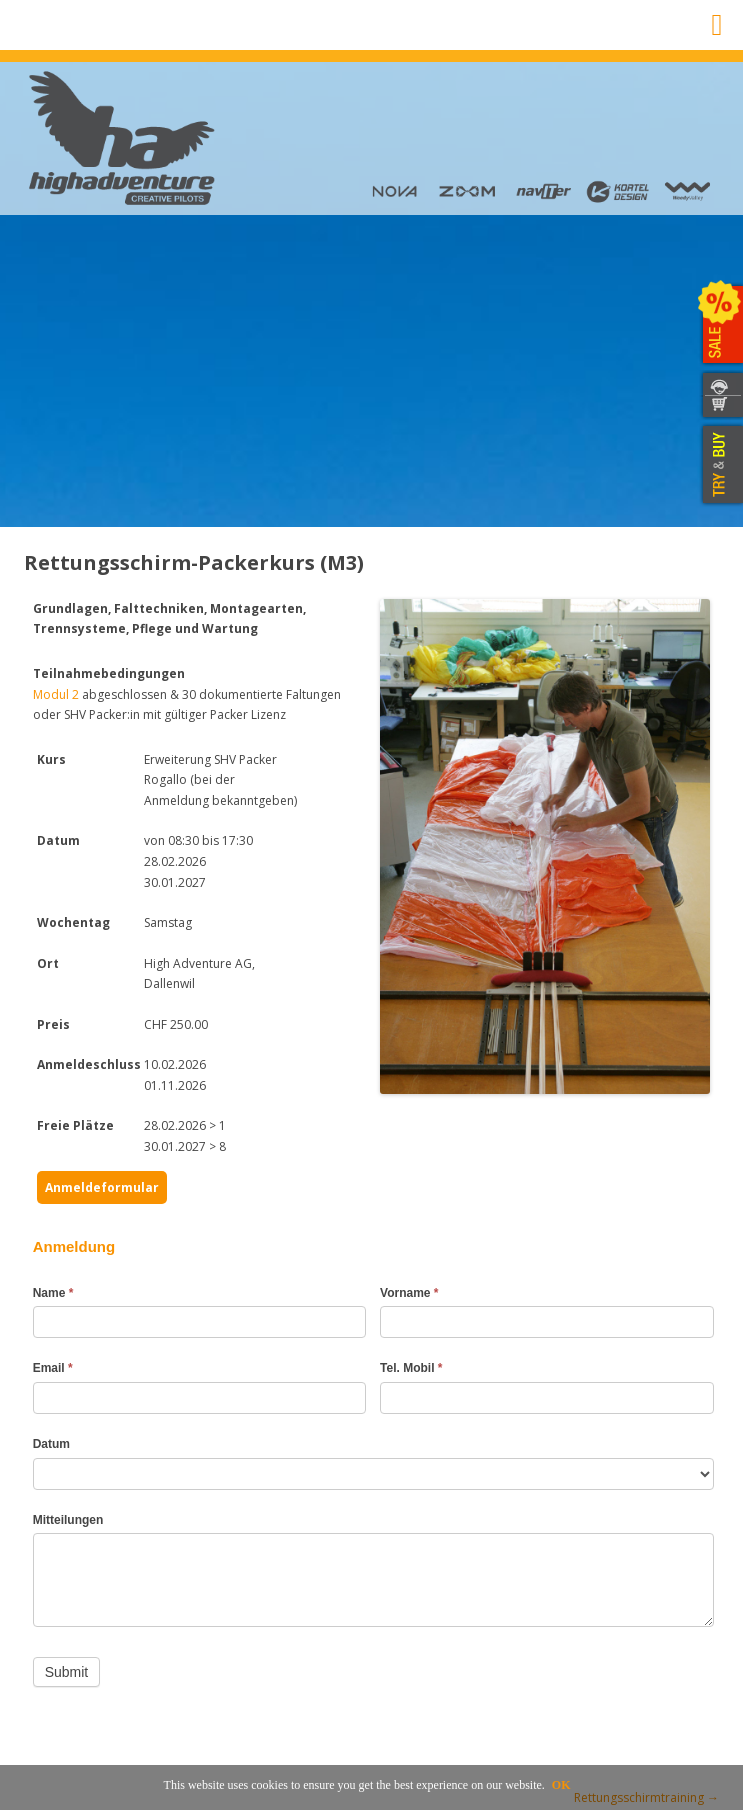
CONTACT (720, 383)
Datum (51, 1444)
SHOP (720, 407)
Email (53, 1368)
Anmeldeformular (102, 1187)
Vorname (409, 1293)
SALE (720, 325)
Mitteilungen (68, 1520)
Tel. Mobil (411, 1368)
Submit (67, 1672)
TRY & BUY (720, 465)
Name (53, 1293)
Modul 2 (56, 694)
